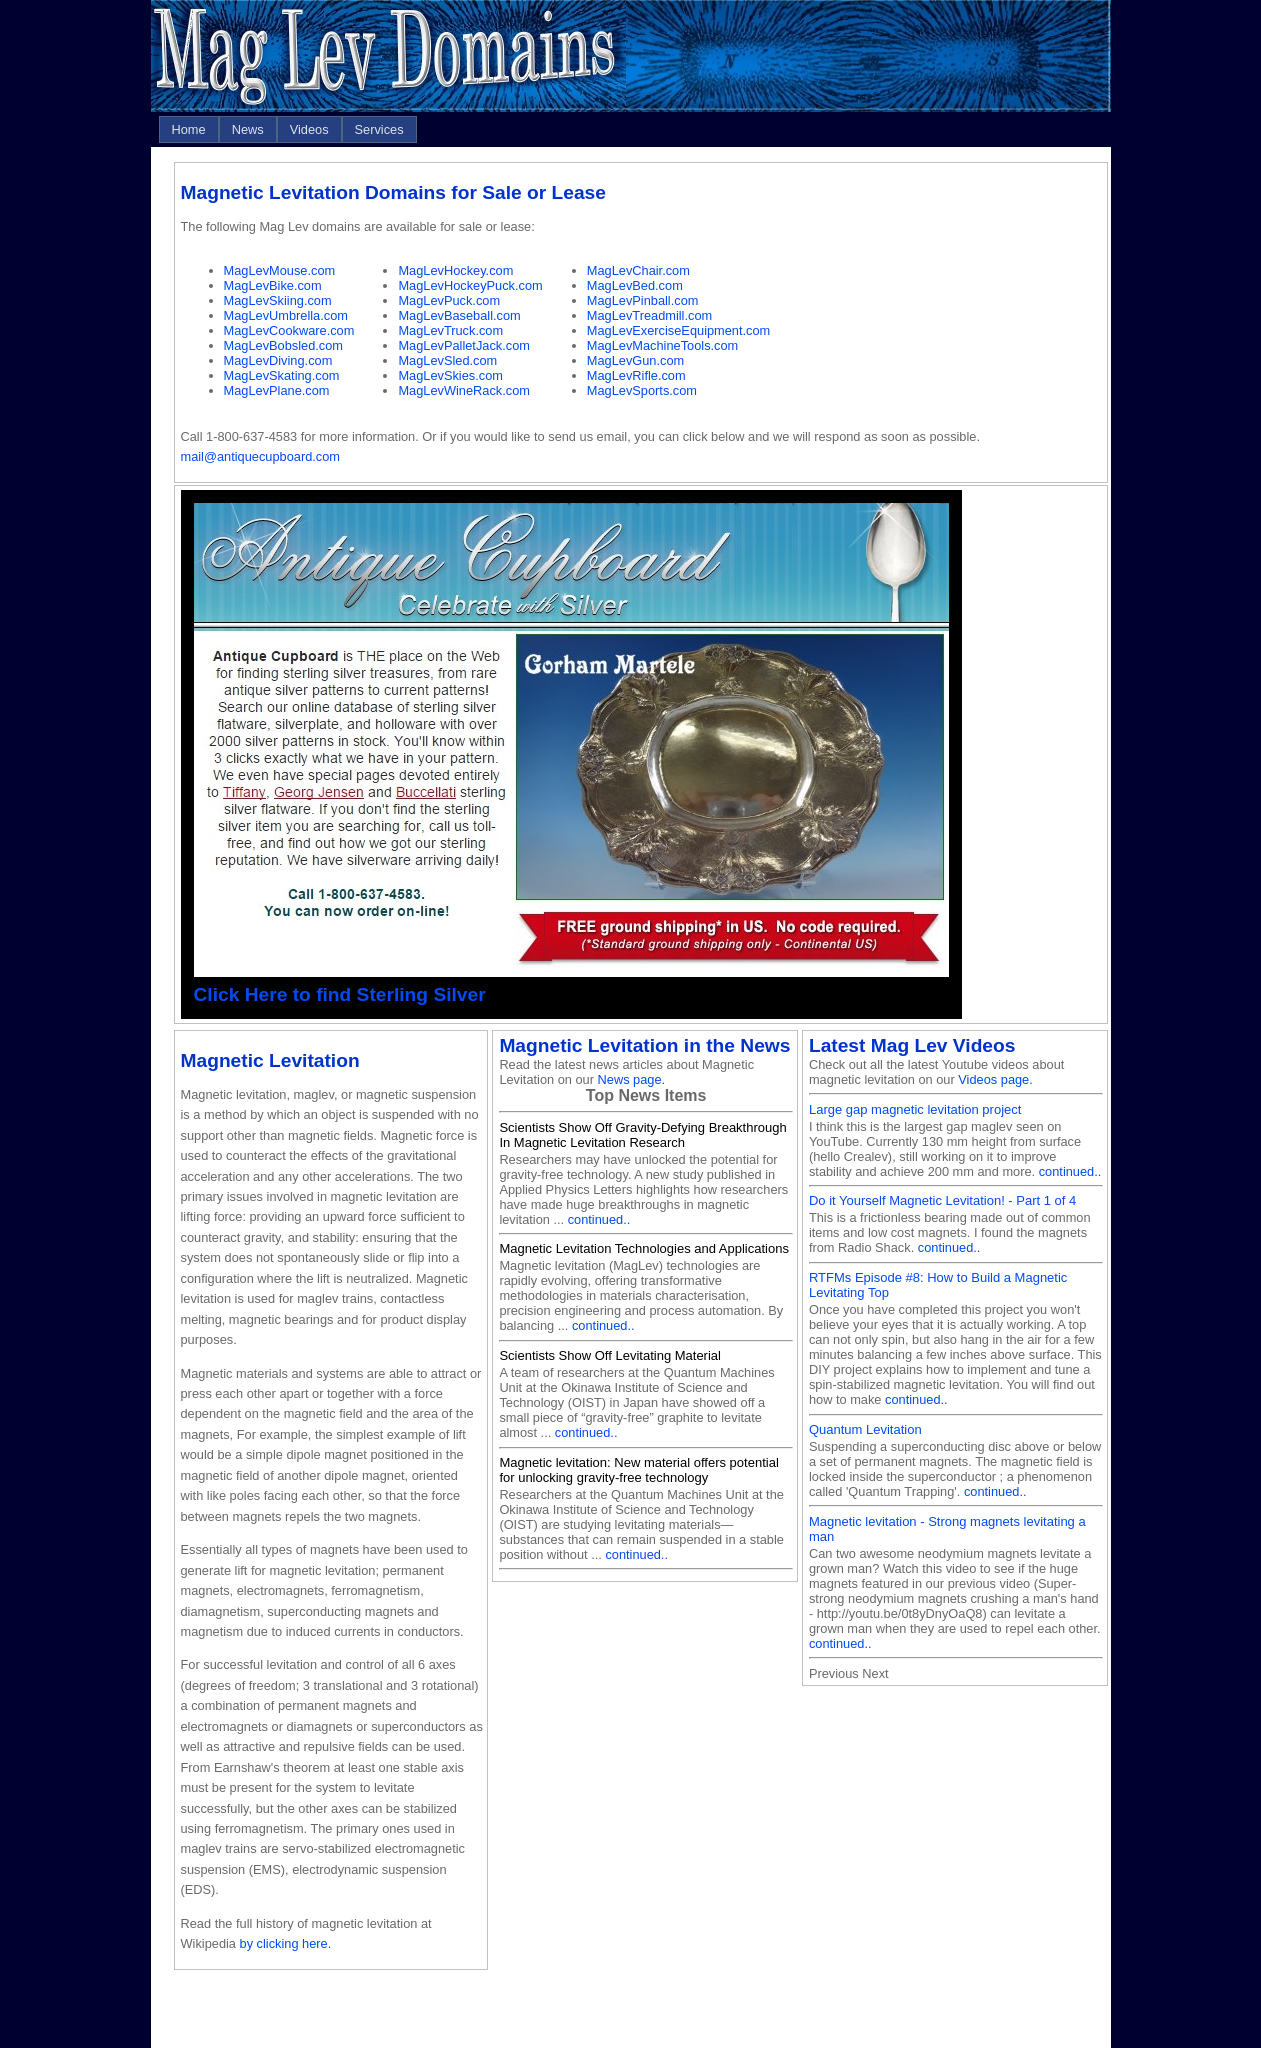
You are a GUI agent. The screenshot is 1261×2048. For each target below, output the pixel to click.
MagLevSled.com (447, 360)
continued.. (599, 1219)
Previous (834, 1673)
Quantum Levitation (865, 1429)
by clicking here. (286, 1943)
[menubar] (288, 129)
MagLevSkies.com (450, 375)
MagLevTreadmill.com (649, 315)
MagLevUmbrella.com (286, 315)
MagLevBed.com (635, 285)
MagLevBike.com (273, 285)
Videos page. (995, 1079)
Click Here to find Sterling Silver (340, 994)
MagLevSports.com (642, 390)
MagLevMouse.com (280, 270)
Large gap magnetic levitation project (915, 1109)
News (248, 129)
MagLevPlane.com (277, 390)
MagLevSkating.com (282, 375)
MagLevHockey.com (455, 270)
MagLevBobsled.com (284, 345)
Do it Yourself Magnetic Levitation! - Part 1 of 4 (942, 1200)
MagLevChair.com (638, 270)
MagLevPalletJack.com (464, 345)
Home (189, 129)
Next (875, 1673)
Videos (309, 129)
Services (379, 129)
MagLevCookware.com (289, 330)
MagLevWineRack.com (464, 390)
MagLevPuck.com (449, 300)
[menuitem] (189, 129)
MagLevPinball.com (643, 300)
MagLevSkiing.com (278, 300)
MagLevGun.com (635, 360)
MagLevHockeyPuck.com (470, 285)
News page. (632, 1079)
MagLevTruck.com (450, 330)
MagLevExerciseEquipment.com (679, 330)
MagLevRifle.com (636, 375)
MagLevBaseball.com (459, 315)
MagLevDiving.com (278, 360)
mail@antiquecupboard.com (261, 456)
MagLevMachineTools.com (663, 345)
